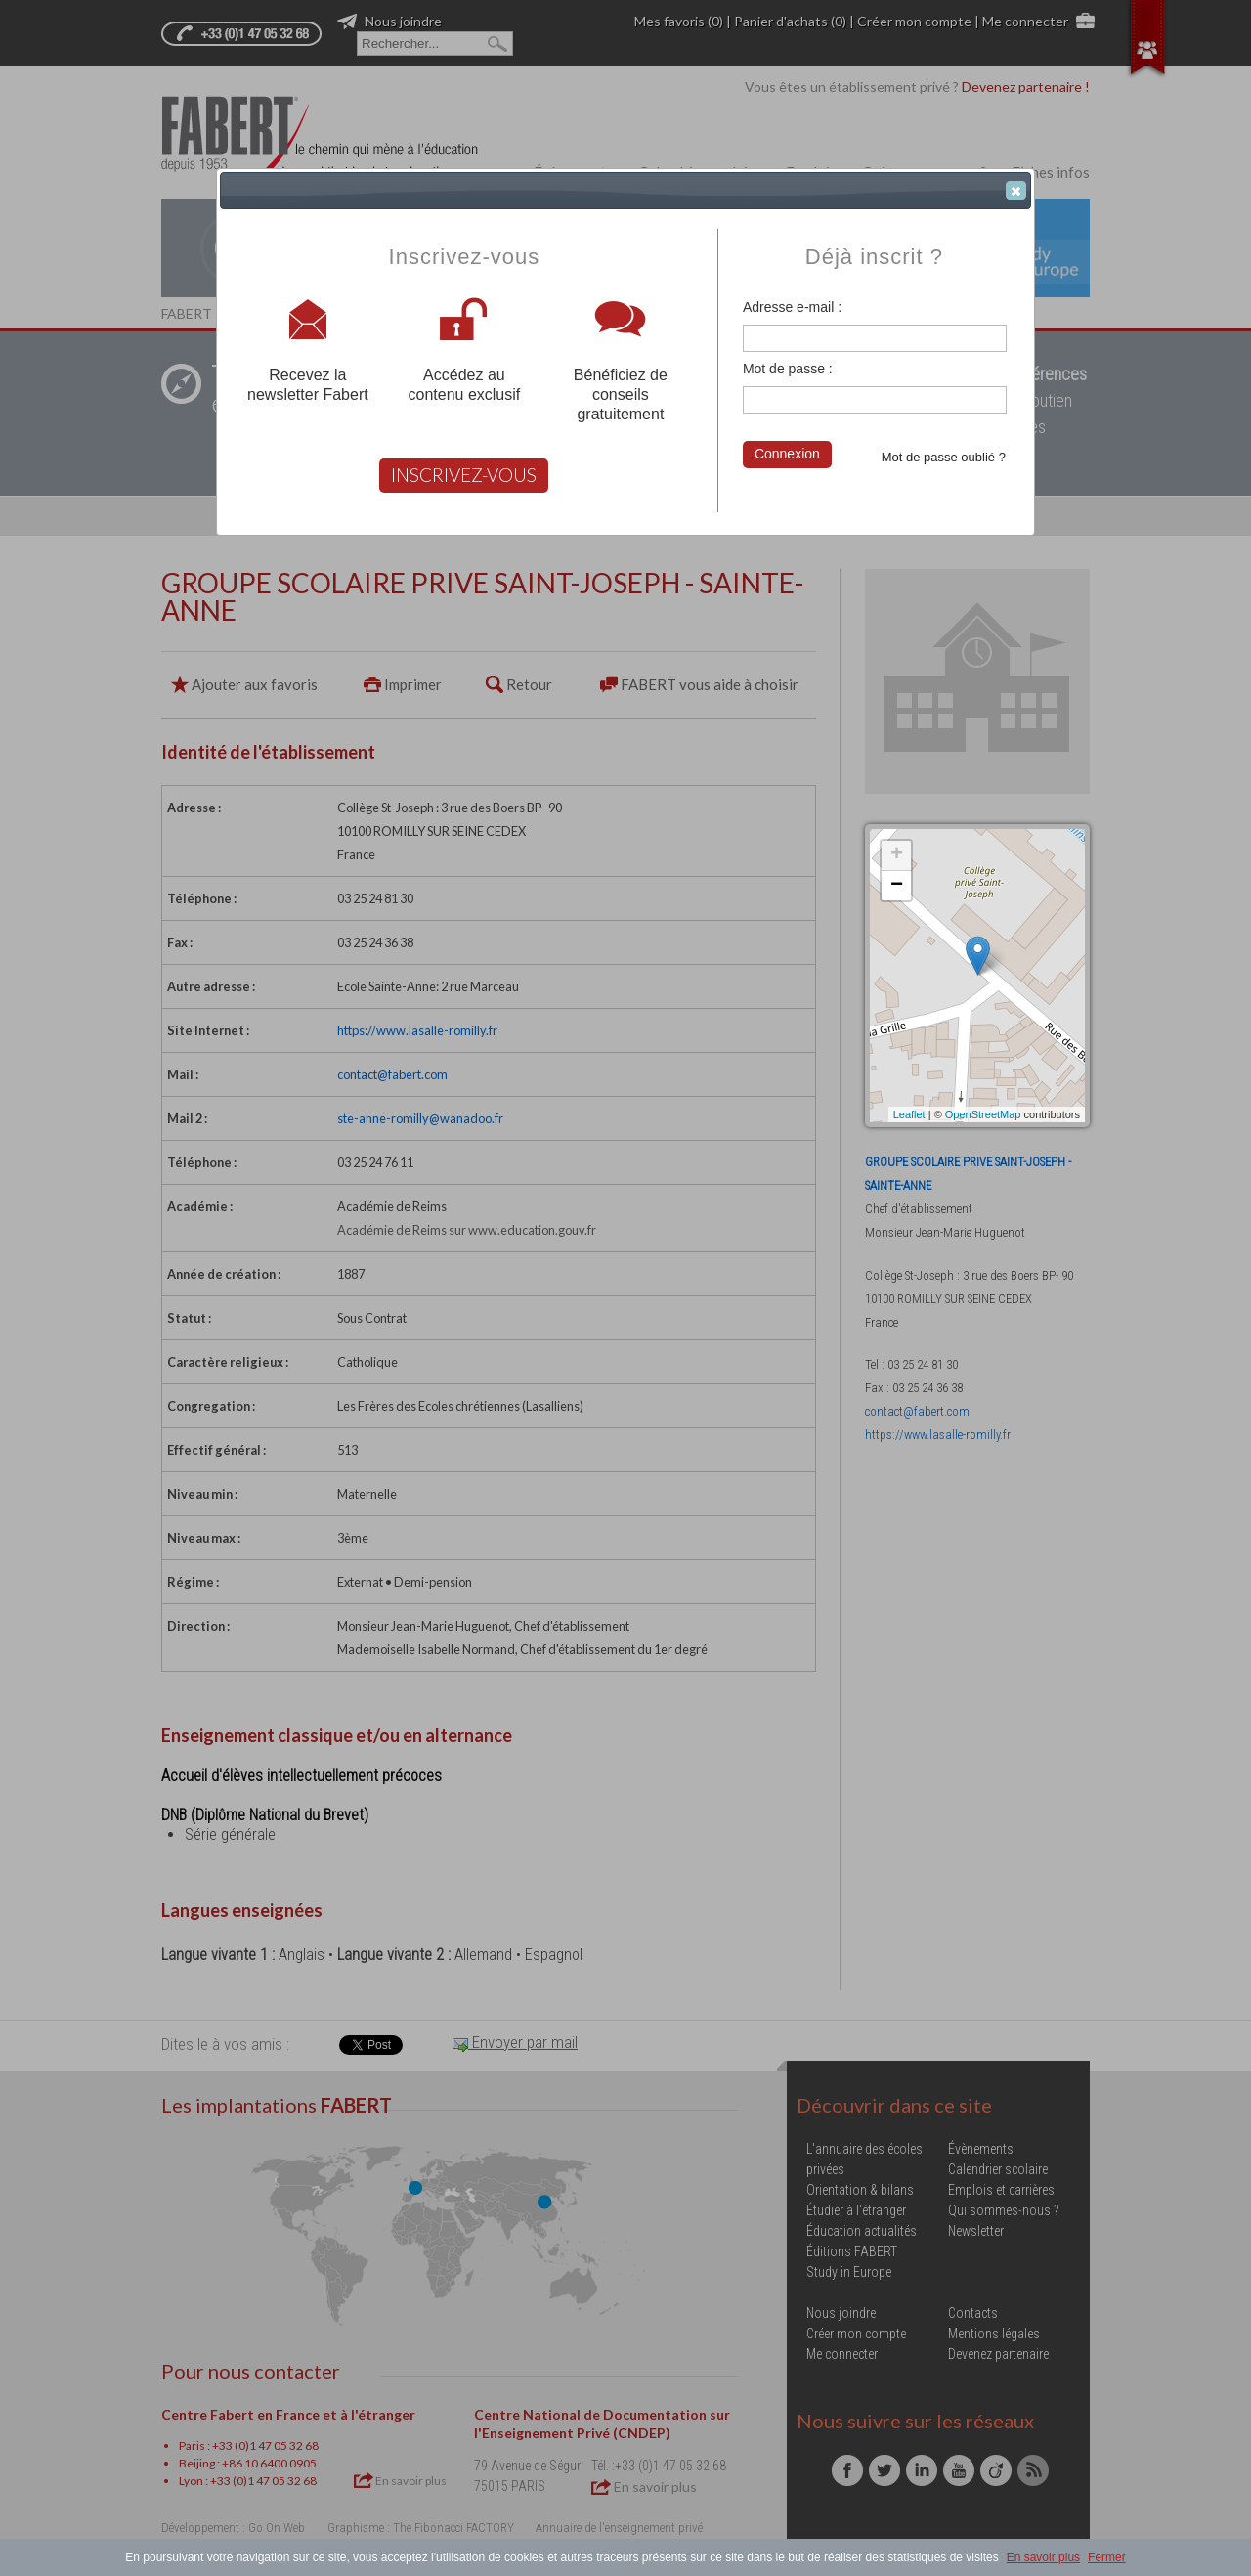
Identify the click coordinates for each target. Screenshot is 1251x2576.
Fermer (1107, 2557)
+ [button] (896, 855)
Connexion (787, 453)
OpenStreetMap (983, 1114)
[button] (1016, 190)
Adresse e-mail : (792, 307)
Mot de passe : (788, 368)
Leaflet (909, 1114)
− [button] (896, 885)
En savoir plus (1043, 2557)
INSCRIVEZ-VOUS (464, 474)
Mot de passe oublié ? (944, 457)
